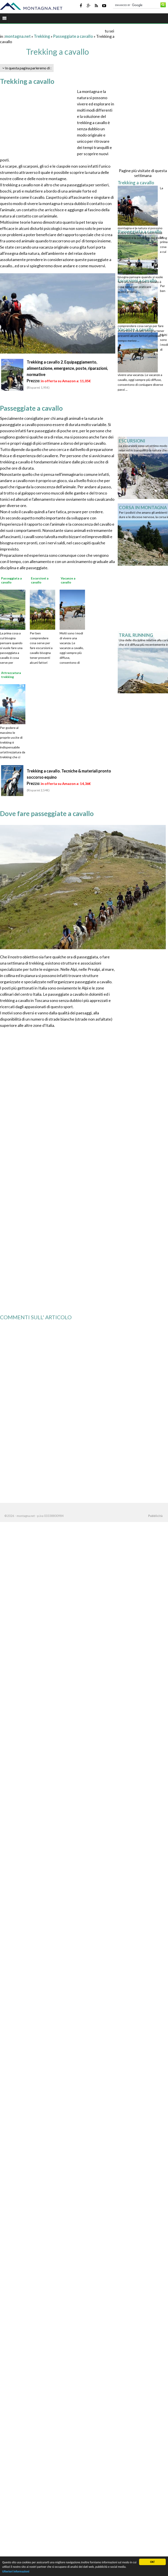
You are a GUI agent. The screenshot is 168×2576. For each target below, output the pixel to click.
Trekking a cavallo (27, 81)
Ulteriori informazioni (15, 2571)
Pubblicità (155, 1516)
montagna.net (18, 36)
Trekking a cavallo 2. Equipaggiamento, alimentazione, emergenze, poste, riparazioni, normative (67, 368)
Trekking (42, 36)
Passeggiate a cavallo (73, 36)
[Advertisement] (37, 121)
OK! (152, 2562)
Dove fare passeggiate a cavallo (47, 813)
